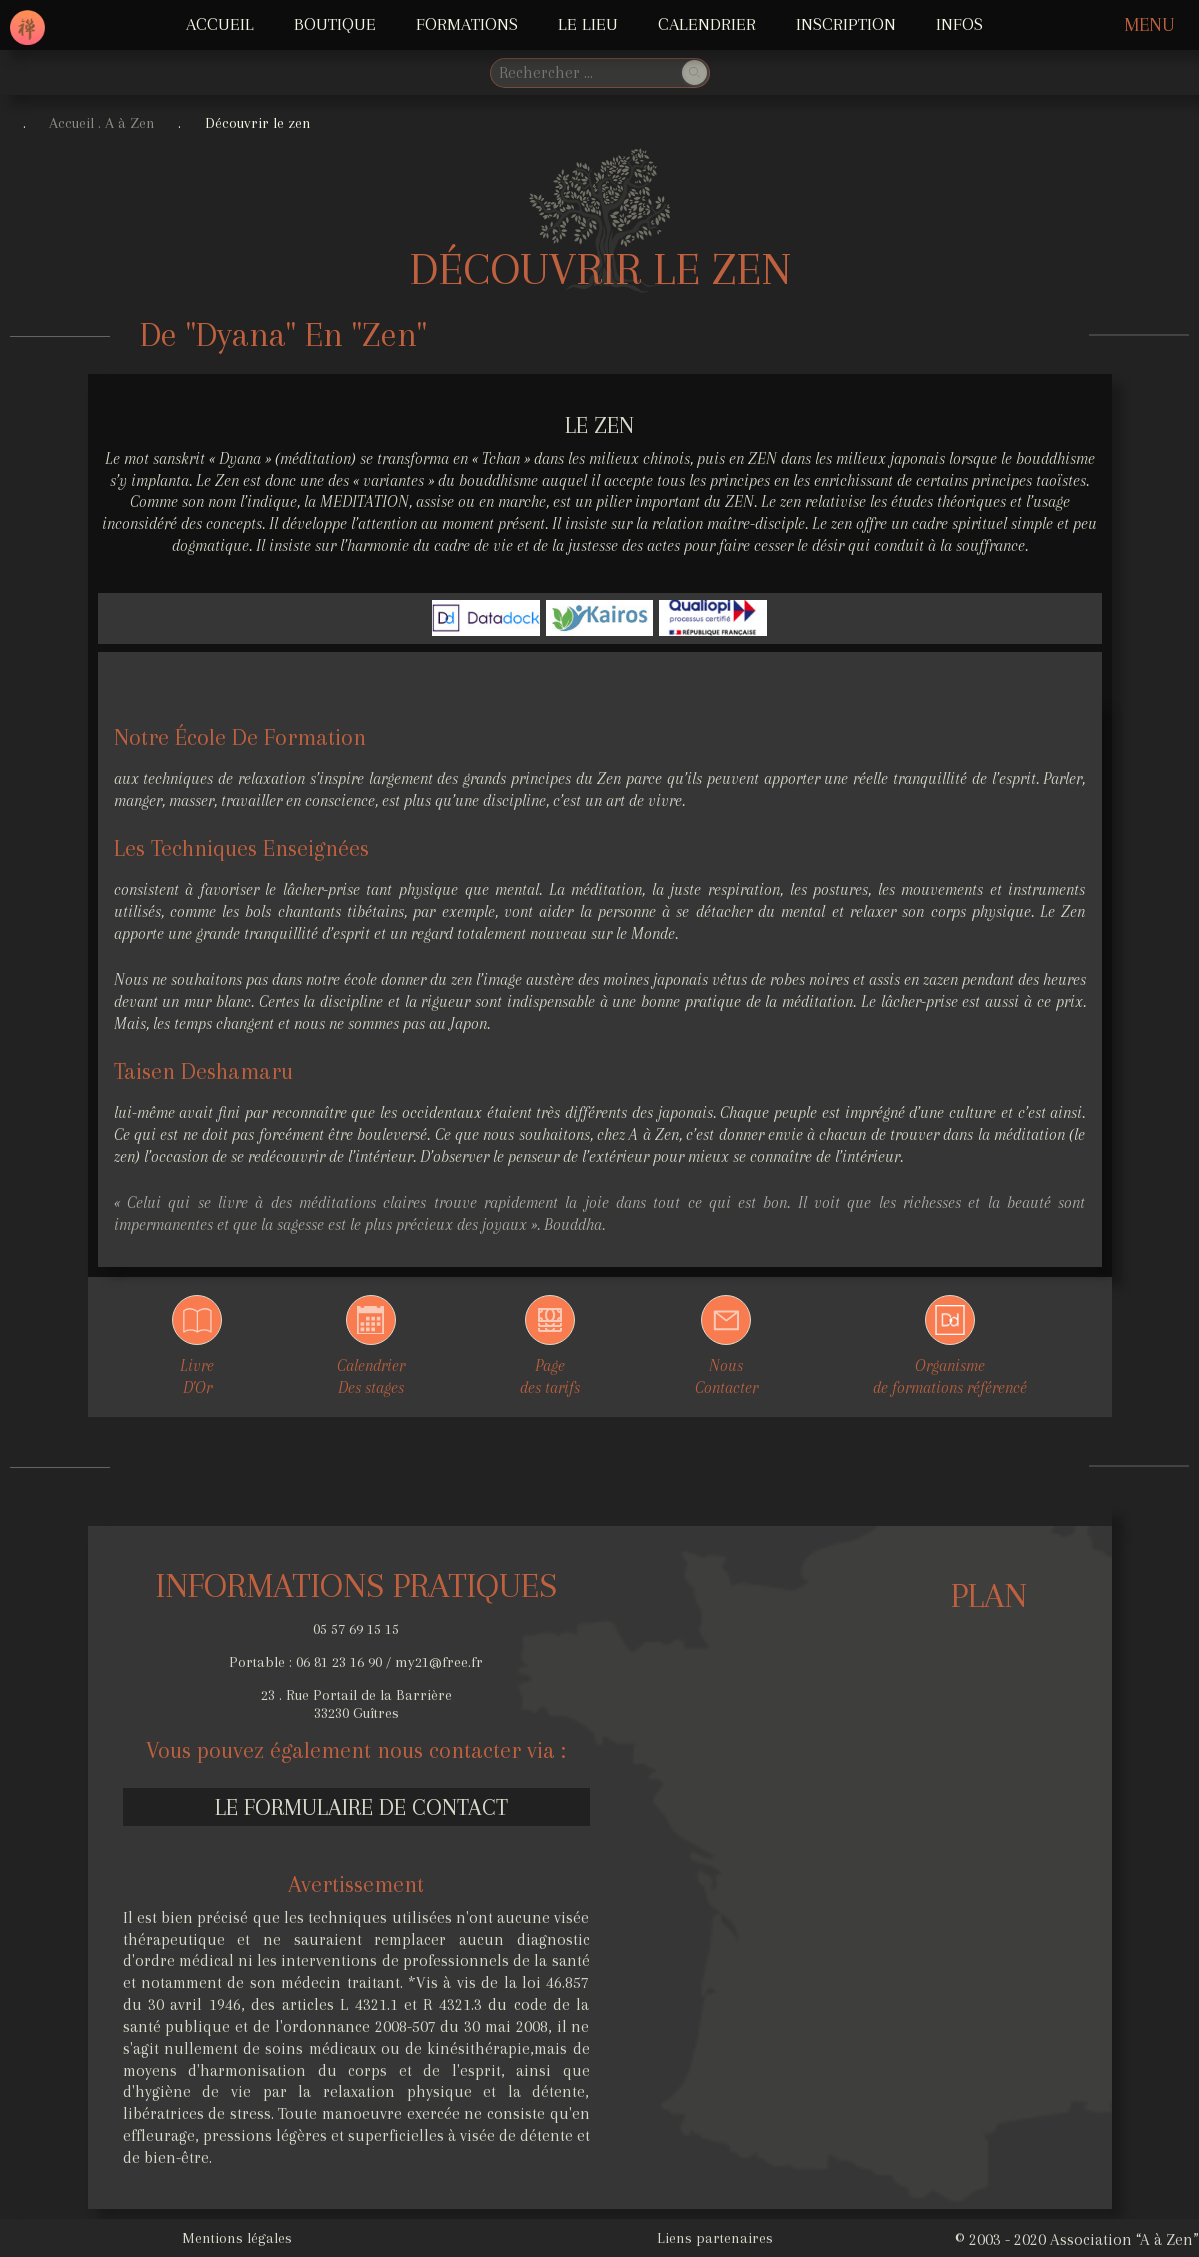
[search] (584, 72)
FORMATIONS (467, 24)
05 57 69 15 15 (356, 1629)
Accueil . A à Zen (102, 123)
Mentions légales (237, 2238)
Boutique (335, 24)
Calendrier (707, 24)
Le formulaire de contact (361, 1807)
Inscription (846, 24)
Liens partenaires (715, 2238)
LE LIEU (588, 24)
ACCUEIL (220, 24)
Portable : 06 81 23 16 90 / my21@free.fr (356, 1662)
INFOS (959, 24)
